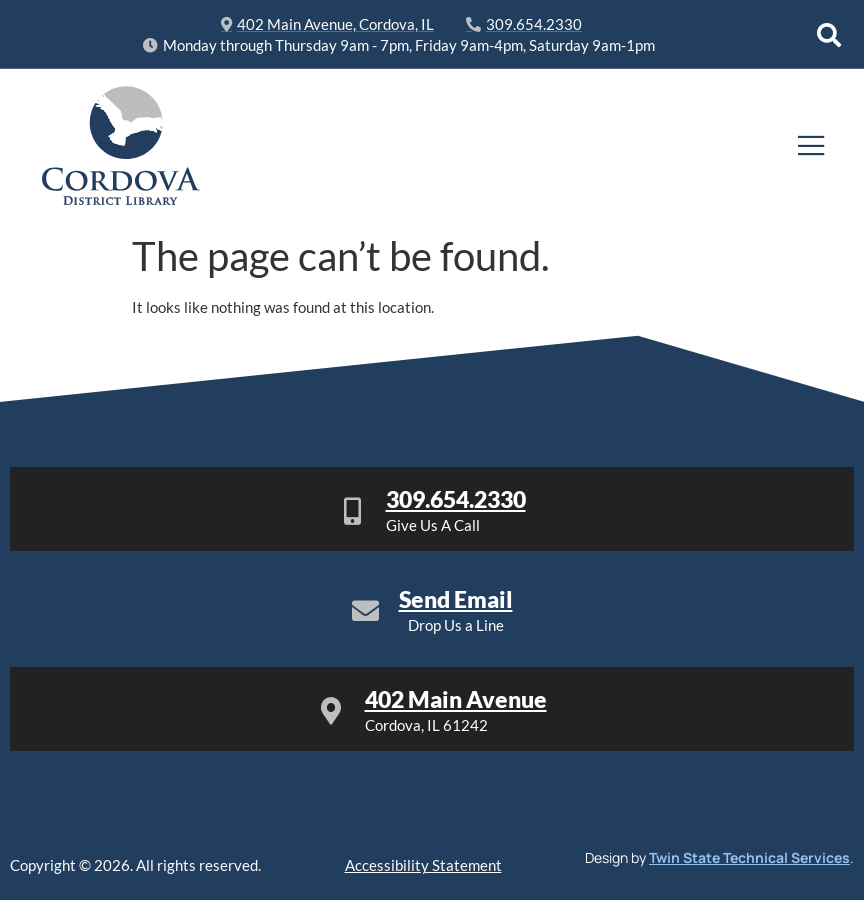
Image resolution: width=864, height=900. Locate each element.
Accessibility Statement (423, 865)
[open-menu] (811, 146)
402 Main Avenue (456, 699)
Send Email (456, 599)
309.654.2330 (456, 499)
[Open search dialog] (829, 35)
